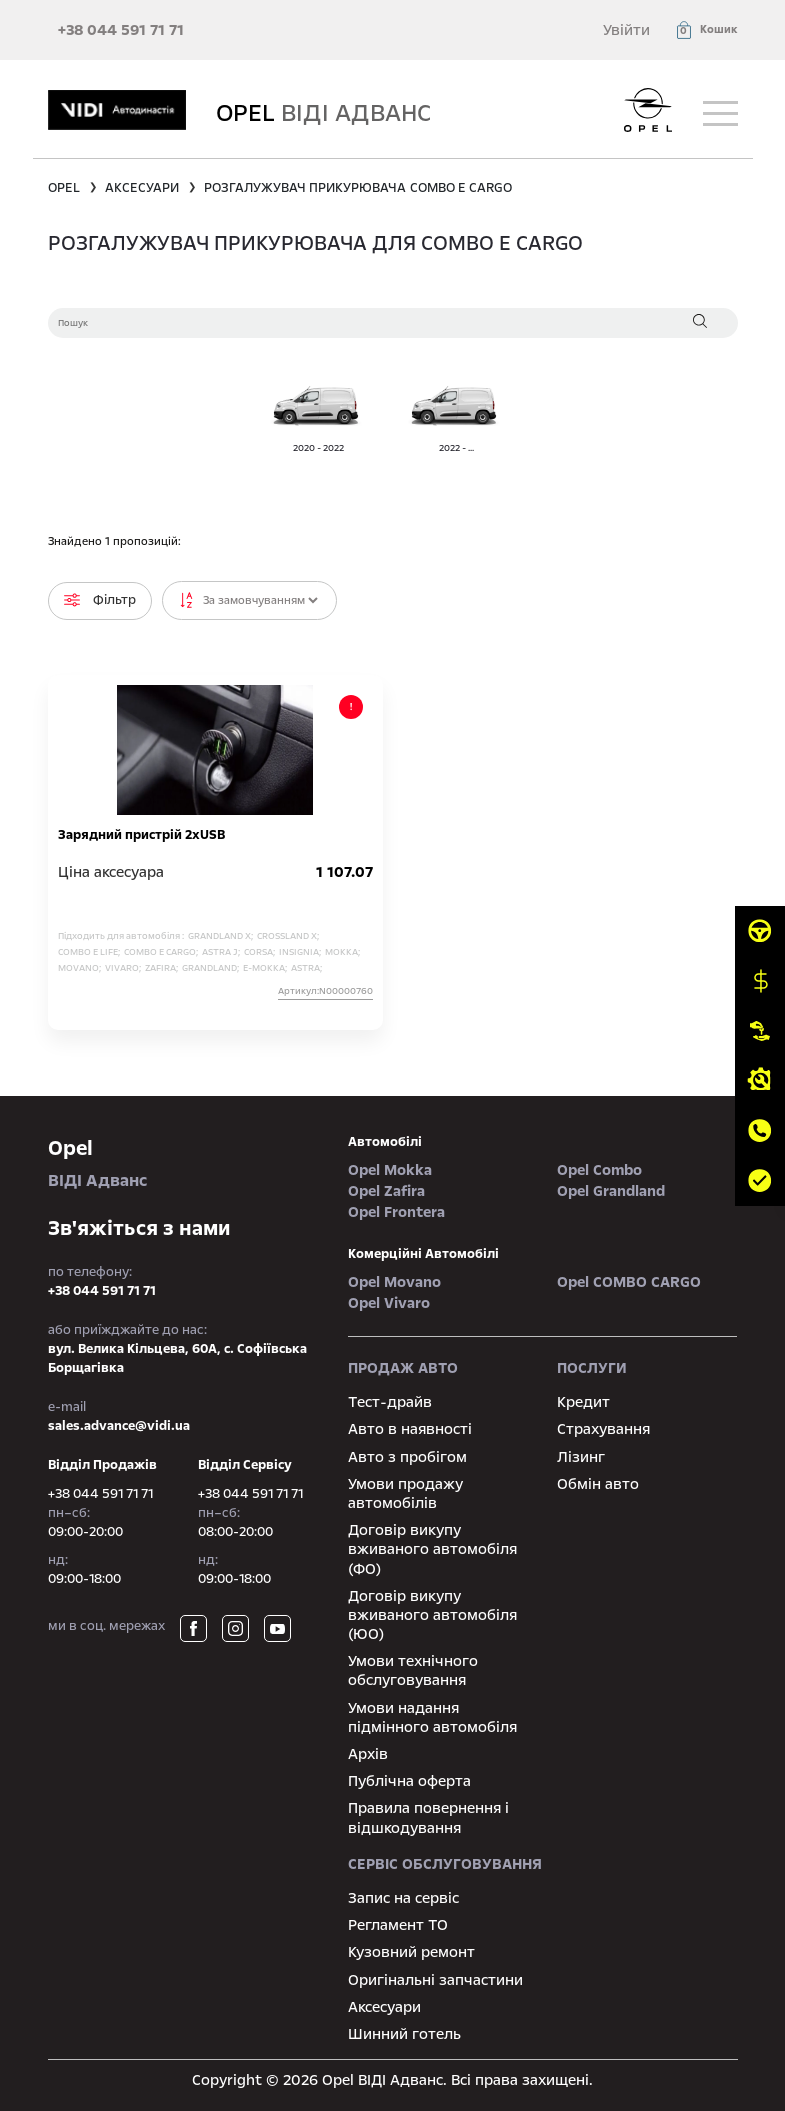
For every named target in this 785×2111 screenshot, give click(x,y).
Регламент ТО (398, 1925)
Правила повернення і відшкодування (428, 1817)
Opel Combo (599, 1170)
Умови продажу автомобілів (405, 1493)
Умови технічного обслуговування (413, 1670)
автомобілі (385, 1142)
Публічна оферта (409, 1781)
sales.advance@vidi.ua (119, 1426)
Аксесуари (384, 2007)
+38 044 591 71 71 (121, 30)
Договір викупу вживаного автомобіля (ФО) (432, 1549)
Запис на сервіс (403, 1898)
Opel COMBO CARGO (629, 1282)
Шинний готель (404, 2034)
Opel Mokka (390, 1170)
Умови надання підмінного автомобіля (432, 1717)
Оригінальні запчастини (435, 1980)
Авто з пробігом (407, 1457)
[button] (706, 30)
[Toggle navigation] (720, 113)
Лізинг (581, 1457)
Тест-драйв (390, 1402)
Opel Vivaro (389, 1303)
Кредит (583, 1402)
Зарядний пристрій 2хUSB (141, 835)
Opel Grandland (611, 1191)
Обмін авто (598, 1484)
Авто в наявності (410, 1429)
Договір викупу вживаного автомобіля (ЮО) (432, 1615)
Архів (368, 1754)
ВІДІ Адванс (183, 1162)
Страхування (603, 1429)
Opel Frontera (396, 1212)
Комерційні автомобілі (423, 1254)
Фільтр (100, 600)
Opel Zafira (386, 1191)
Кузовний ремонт (411, 1952)
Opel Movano (394, 1282)
